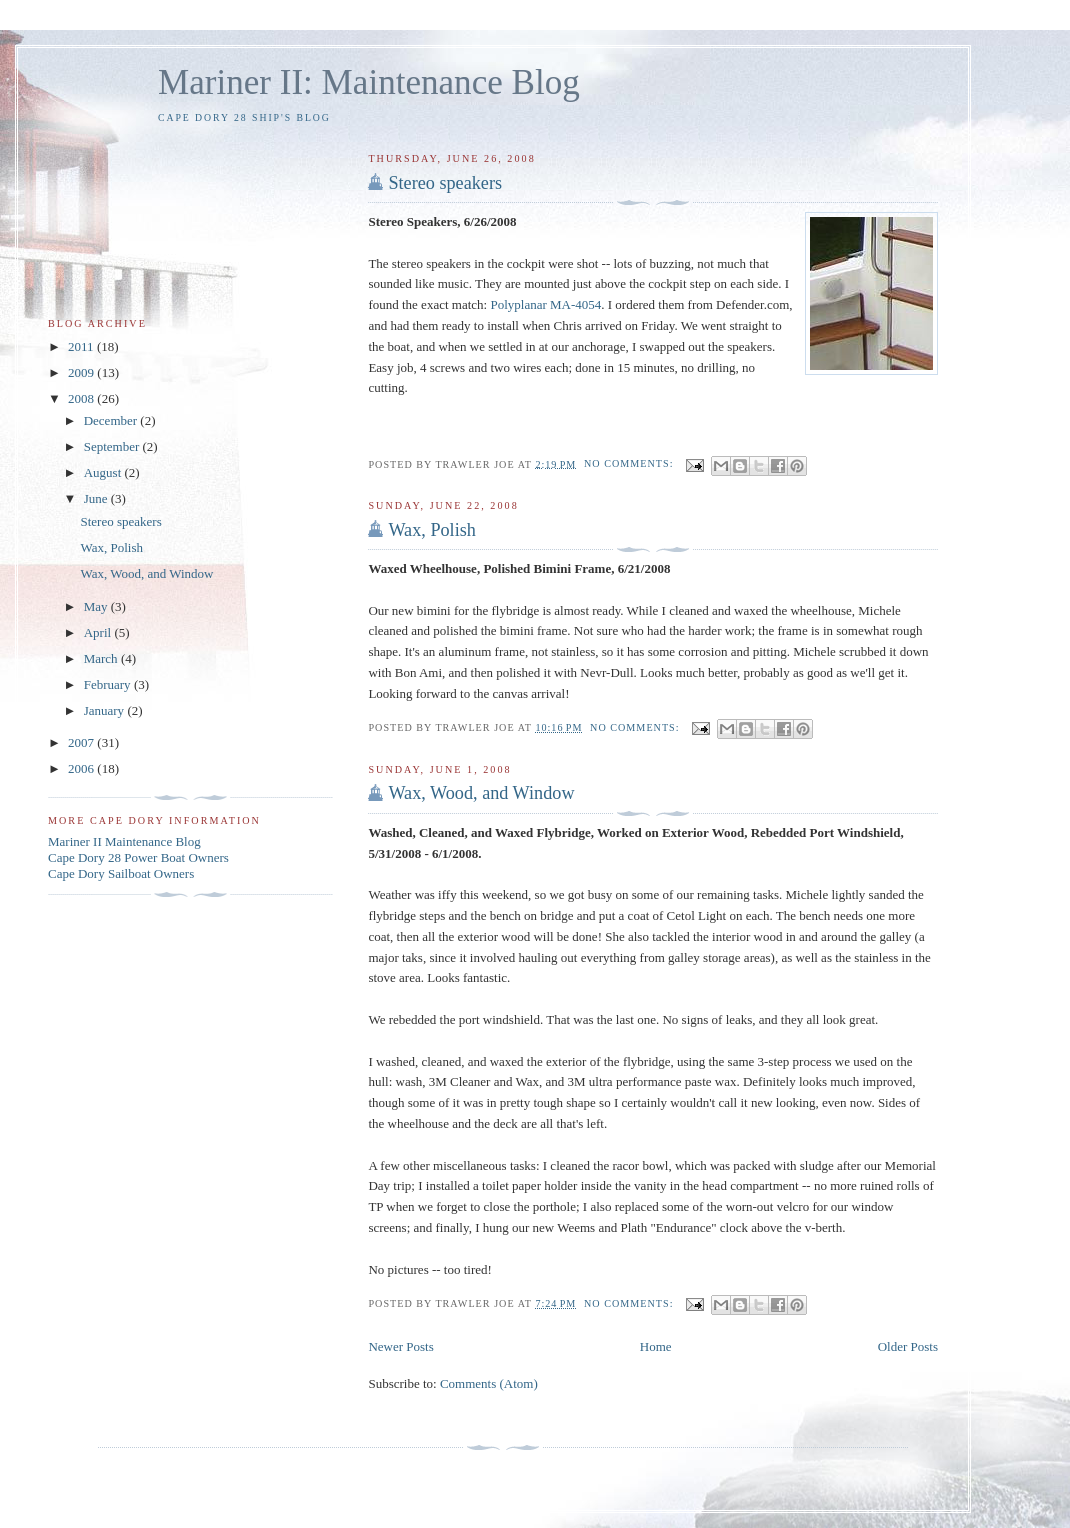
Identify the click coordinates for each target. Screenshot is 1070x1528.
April (99, 632)
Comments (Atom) (489, 1383)
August (104, 472)
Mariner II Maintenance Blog (124, 841)
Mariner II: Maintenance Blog (369, 82)
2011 (82, 346)
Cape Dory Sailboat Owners (121, 873)
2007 (82, 742)
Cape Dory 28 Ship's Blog (244, 117)
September (113, 446)
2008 (82, 398)
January (106, 710)
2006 (82, 768)
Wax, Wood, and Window (481, 793)
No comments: (630, 463)
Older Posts (908, 1346)
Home (656, 1346)
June (97, 498)
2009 (82, 372)
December (112, 420)
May (97, 606)
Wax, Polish (431, 530)
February (109, 684)
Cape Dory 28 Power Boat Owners (138, 857)
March (102, 658)
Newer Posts (400, 1346)
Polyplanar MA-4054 (545, 304)
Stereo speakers (445, 183)
